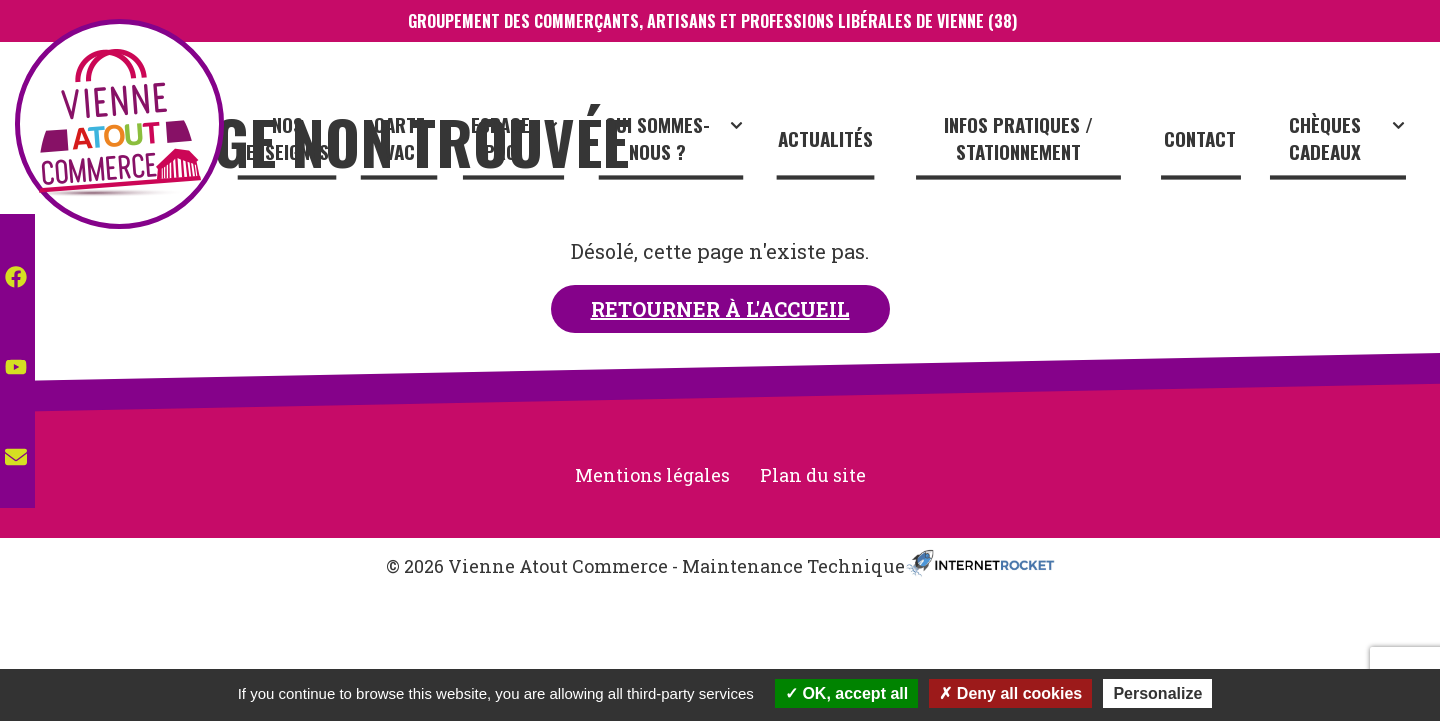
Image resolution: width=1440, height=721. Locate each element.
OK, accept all (846, 693)
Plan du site (813, 475)
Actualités (834, 142)
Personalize (1157, 693)
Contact (1204, 142)
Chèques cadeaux (1350, 142)
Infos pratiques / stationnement (1025, 142)
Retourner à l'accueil (720, 309)
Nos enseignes (306, 142)
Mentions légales (652, 475)
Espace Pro (530, 142)
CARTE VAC (416, 142)
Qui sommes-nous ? (686, 142)
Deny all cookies (1010, 693)
